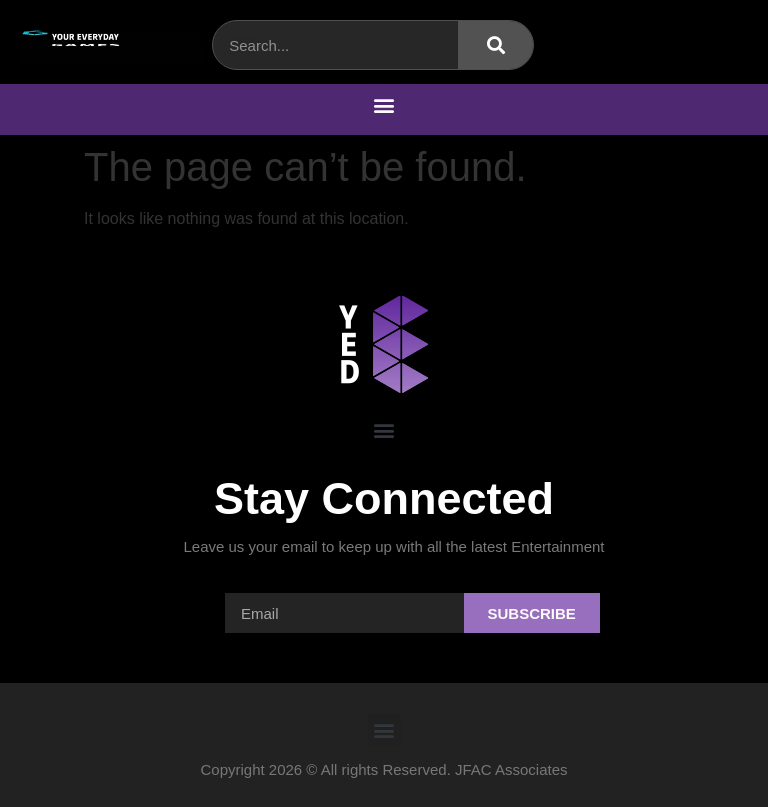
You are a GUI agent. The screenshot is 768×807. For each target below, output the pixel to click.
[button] (384, 104)
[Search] (495, 45)
